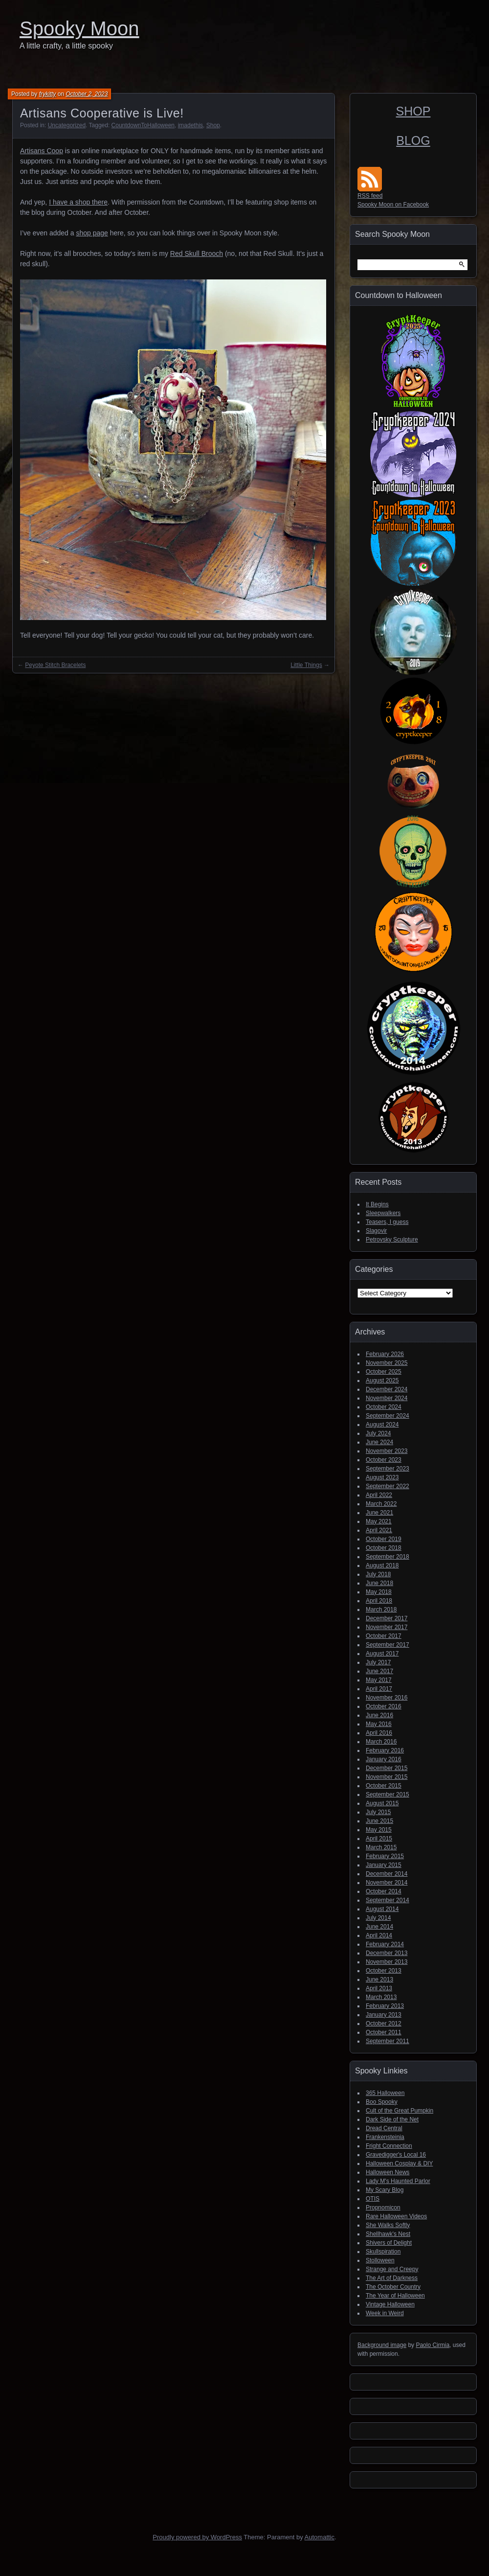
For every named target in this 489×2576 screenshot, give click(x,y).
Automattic (319, 2537)
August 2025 (382, 1380)
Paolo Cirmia (432, 2345)
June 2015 (379, 1820)
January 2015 (383, 1865)
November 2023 (386, 1451)
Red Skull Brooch (196, 253)
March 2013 (381, 1997)
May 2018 (379, 1591)
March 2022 (381, 1503)
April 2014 (379, 1935)
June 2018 (379, 1583)
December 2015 (386, 1768)
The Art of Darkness (392, 2278)
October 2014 (383, 1891)
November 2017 (386, 1627)
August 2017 (382, 1653)
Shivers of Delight (389, 2242)
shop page (92, 233)
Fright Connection (389, 2145)
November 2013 (386, 1961)
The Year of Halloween (395, 2295)
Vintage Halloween (390, 2304)
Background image (381, 2345)
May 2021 (379, 1521)
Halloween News (387, 2172)
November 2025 (386, 1362)
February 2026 (385, 1354)
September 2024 (387, 1415)
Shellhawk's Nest (388, 2234)
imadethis (190, 125)
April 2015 (379, 1838)
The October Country (393, 2286)
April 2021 (379, 1530)
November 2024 (386, 1398)
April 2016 (379, 1732)
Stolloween (380, 2260)
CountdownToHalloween (143, 125)
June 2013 (379, 1979)
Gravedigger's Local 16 (396, 2154)
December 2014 (386, 1873)
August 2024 (382, 1424)
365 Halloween (385, 2093)
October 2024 (383, 1406)
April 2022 (379, 1495)
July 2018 (378, 1574)
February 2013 (385, 2005)
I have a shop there (78, 202)
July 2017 (378, 1662)
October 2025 (383, 1371)
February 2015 (385, 1856)
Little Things (306, 665)
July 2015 (378, 1812)
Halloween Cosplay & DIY (399, 2163)
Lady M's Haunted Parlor (398, 2181)
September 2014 (387, 1900)
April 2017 (379, 1688)
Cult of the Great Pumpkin (399, 2110)
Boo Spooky (382, 2101)
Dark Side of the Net (392, 2119)
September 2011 (387, 2041)
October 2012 (383, 2023)
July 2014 (378, 1917)
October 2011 (383, 2032)
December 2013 (386, 1953)
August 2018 (382, 1565)
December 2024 (386, 1389)
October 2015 (383, 1785)
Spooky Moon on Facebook (393, 204)
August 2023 (382, 1477)
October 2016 (383, 1706)
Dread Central (384, 2128)
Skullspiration (383, 2251)
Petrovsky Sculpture (392, 1239)
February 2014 (385, 1944)
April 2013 (379, 1988)
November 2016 (386, 1697)
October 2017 (383, 1636)
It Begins (377, 1204)
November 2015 (386, 1776)
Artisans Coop (41, 151)
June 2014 (379, 1926)
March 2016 (381, 1741)
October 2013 (383, 1970)
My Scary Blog (384, 2189)
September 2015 (387, 1794)
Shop (213, 125)
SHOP (413, 111)
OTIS (372, 2198)
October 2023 (383, 1459)
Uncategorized (67, 125)
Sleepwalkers (383, 1213)
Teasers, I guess (387, 1222)
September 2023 (387, 1468)
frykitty (47, 94)
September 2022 (387, 1486)
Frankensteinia (385, 2137)
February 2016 (385, 1750)
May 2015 (379, 1829)
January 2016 (383, 1759)
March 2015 (381, 1847)
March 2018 (381, 1609)
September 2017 (387, 1644)
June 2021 (379, 1512)
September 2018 (387, 1556)
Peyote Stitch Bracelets (55, 665)
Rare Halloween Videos (396, 2216)
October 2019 (383, 1539)
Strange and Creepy (392, 2269)
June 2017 (379, 1671)
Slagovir (376, 1230)
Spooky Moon (79, 28)
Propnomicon (383, 2207)
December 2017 (386, 1618)
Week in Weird (385, 2313)
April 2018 (379, 1600)
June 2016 (379, 1715)
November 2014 (386, 1882)
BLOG (413, 140)
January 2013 (383, 2014)
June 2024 (379, 1442)
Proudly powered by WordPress (197, 2537)
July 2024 (378, 1433)
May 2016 (379, 1724)
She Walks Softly (388, 2225)
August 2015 (382, 1803)
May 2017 (379, 1680)
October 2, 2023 (87, 94)
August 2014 (382, 1909)
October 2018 (383, 1547)
